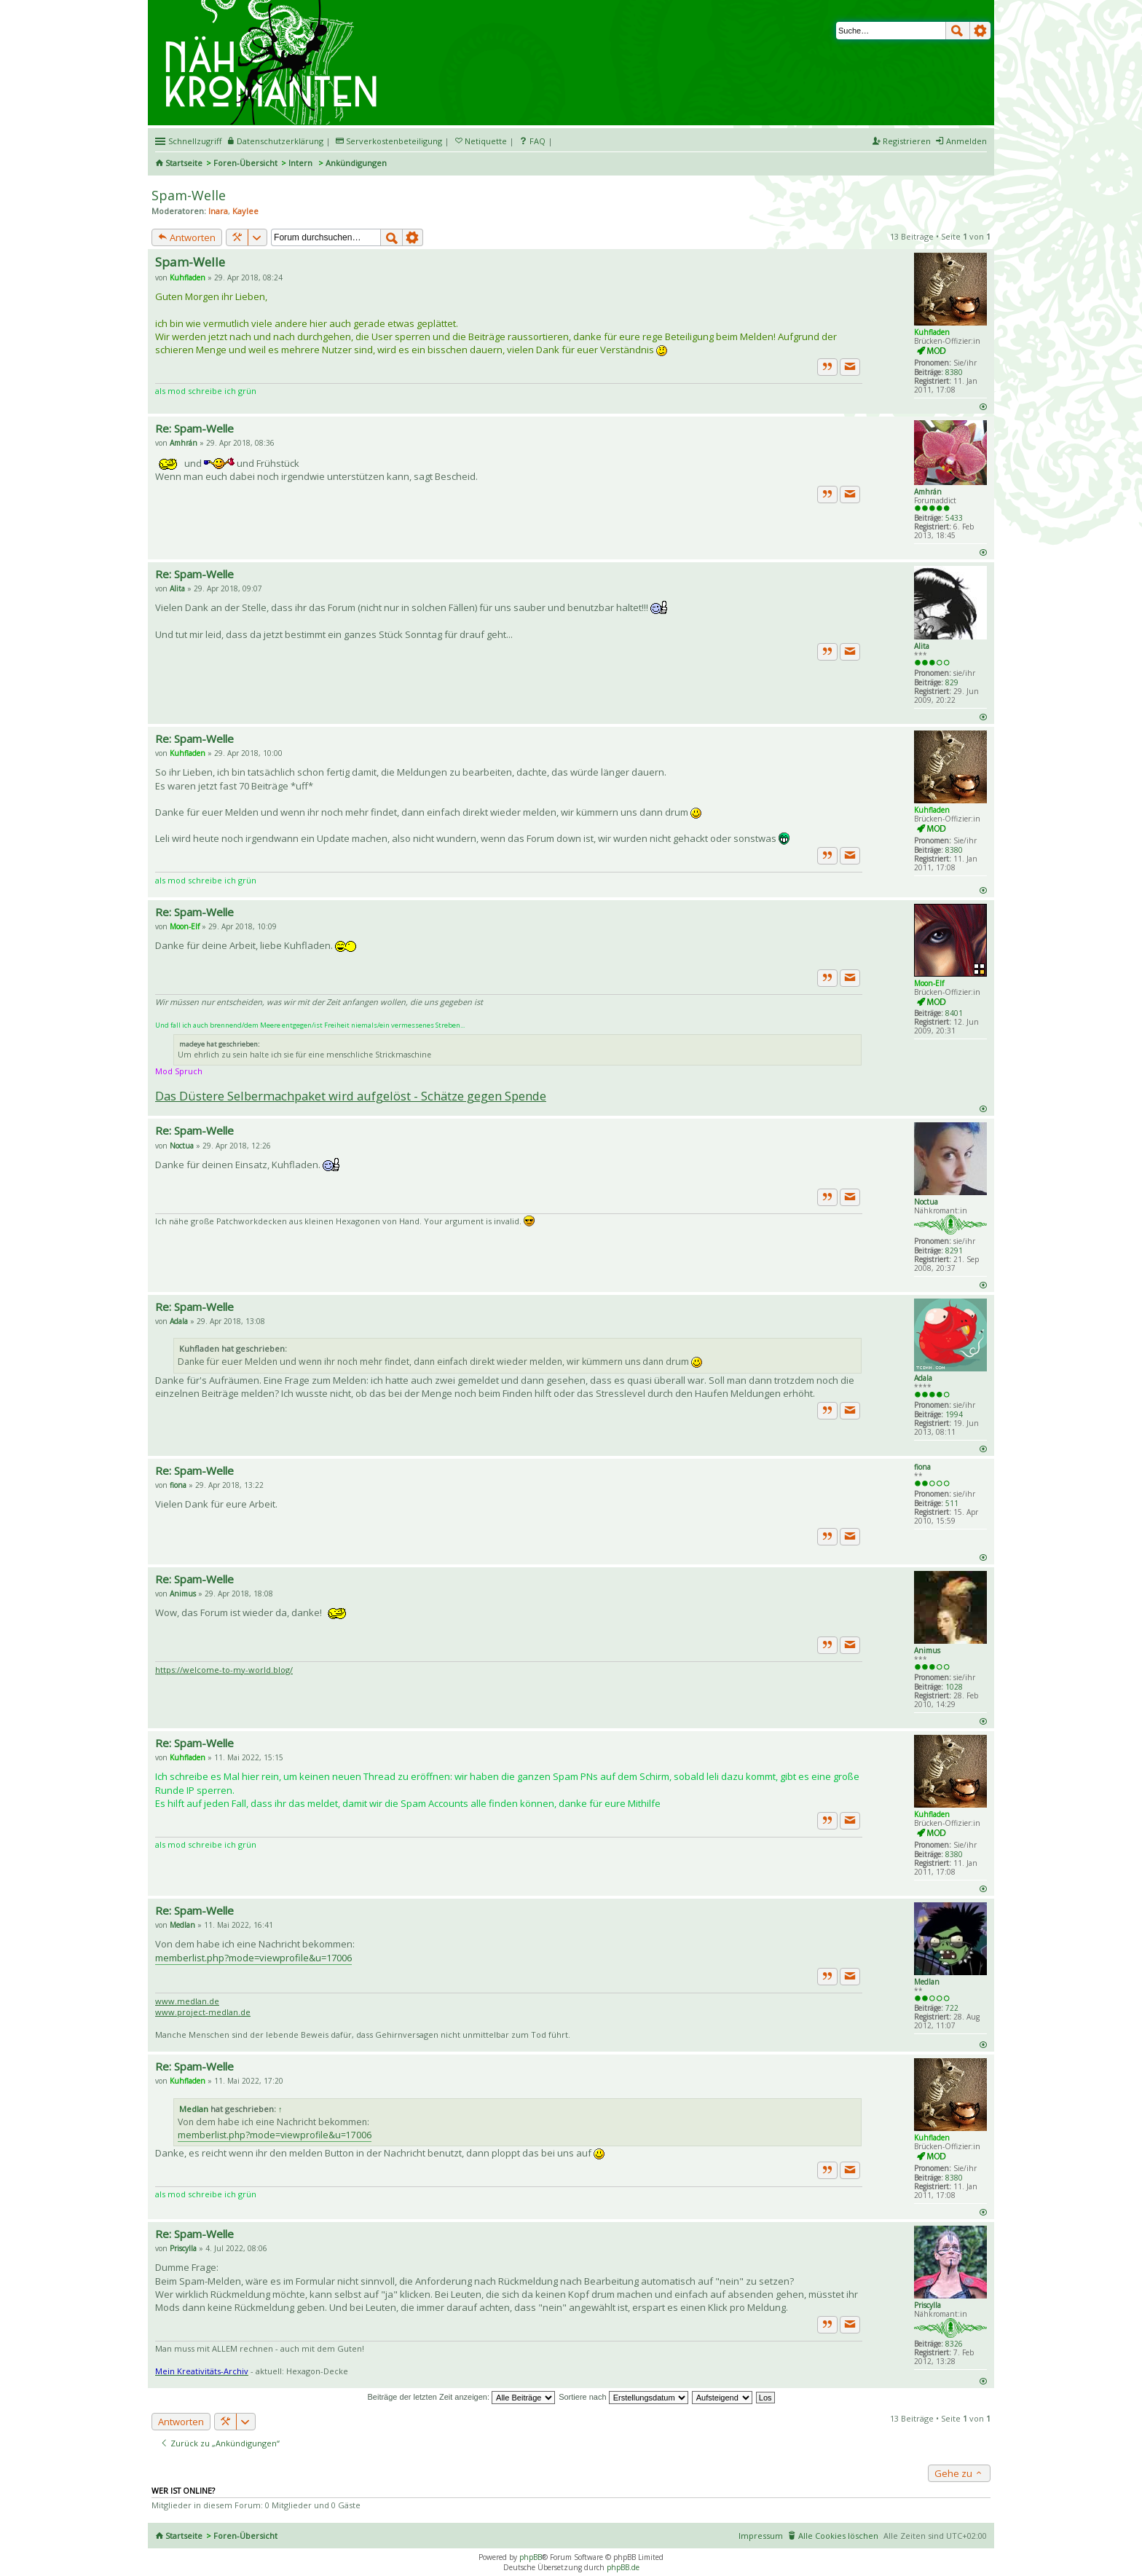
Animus (927, 1650)
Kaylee (245, 210)
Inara (218, 210)
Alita (921, 646)
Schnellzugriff (194, 140)
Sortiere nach (623, 2396)
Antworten (187, 237)
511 (951, 1503)
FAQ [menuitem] (537, 140)
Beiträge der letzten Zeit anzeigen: (461, 2396)
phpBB (530, 2557)
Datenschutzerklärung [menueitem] (280, 140)
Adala (923, 1378)
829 (951, 682)
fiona (922, 1467)
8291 (954, 1250)
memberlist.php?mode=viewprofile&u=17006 (253, 1957)
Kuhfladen (932, 332)
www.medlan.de (187, 2001)
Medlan (927, 1982)
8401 (954, 1013)
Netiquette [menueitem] (486, 140)
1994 (954, 1414)
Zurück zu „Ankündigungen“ (220, 2443)
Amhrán (928, 492)
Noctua (926, 1202)
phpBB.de (623, 2567)
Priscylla (927, 2305)
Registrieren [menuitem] (907, 140)
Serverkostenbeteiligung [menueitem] (394, 140)
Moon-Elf (929, 983)
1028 (954, 1687)
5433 (954, 518)
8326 (954, 2344)
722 (951, 2008)
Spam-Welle (188, 195)
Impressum (761, 2535)
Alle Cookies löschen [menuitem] (838, 2535)
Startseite (183, 162)
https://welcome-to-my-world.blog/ (224, 1669)
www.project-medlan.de (203, 2011)
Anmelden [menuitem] (966, 140)
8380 (954, 372)
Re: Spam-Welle (194, 428)
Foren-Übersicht (245, 162)
